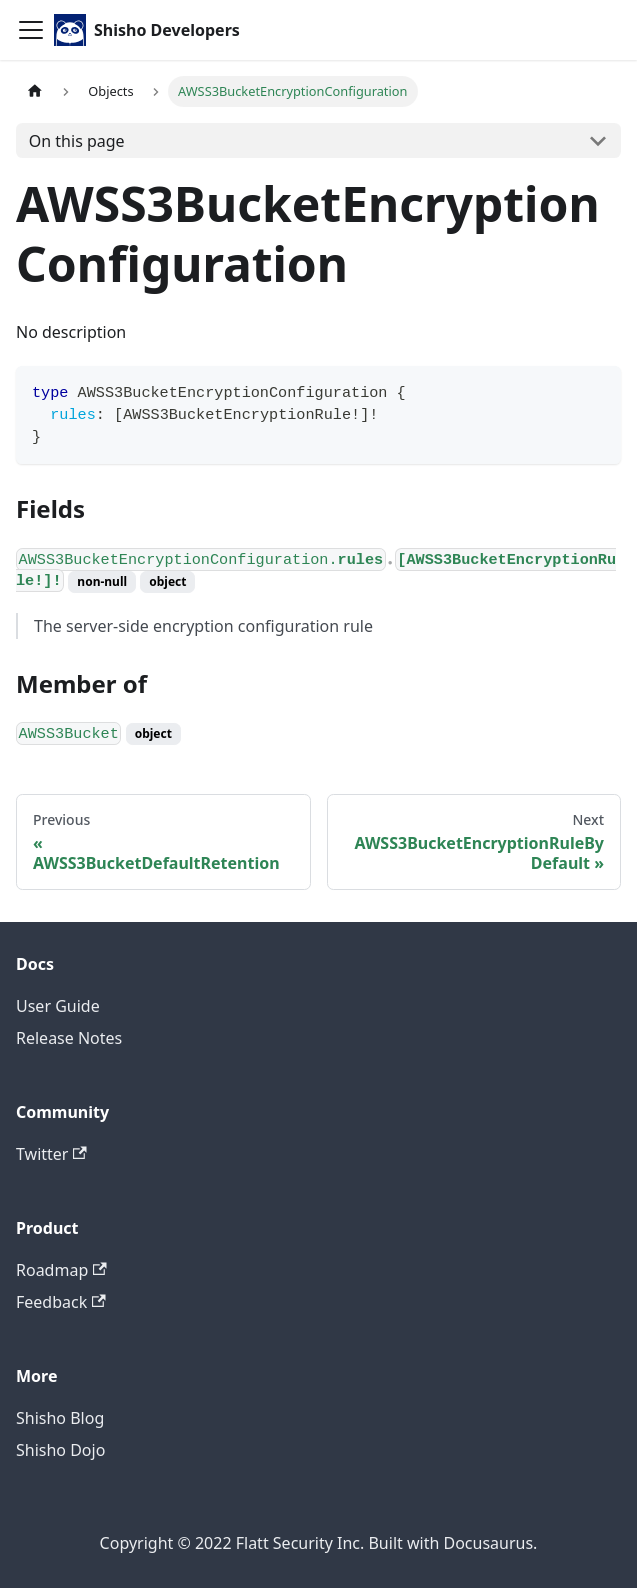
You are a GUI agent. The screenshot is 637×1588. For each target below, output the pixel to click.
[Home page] (35, 91)
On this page (77, 141)
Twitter (51, 1154)
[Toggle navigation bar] (31, 30)
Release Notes (69, 1038)
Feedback (61, 1302)
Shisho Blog (60, 1418)
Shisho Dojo (60, 1450)
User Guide (58, 1006)
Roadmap (61, 1270)
